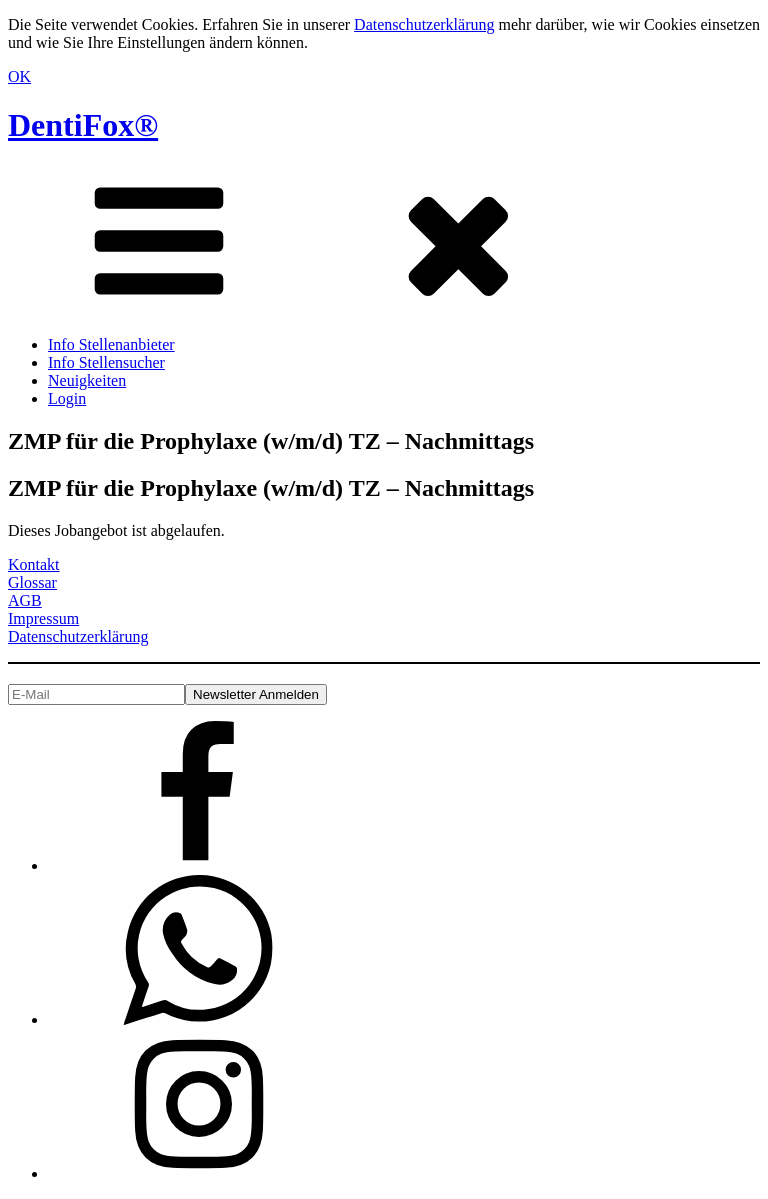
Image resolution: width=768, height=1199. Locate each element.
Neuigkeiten (87, 380)
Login (67, 398)
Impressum (43, 618)
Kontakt (34, 564)
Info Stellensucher (106, 362)
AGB (25, 600)
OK (19, 76)
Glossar (32, 582)
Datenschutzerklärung (424, 24)
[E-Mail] (96, 694)
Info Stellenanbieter (111, 344)
